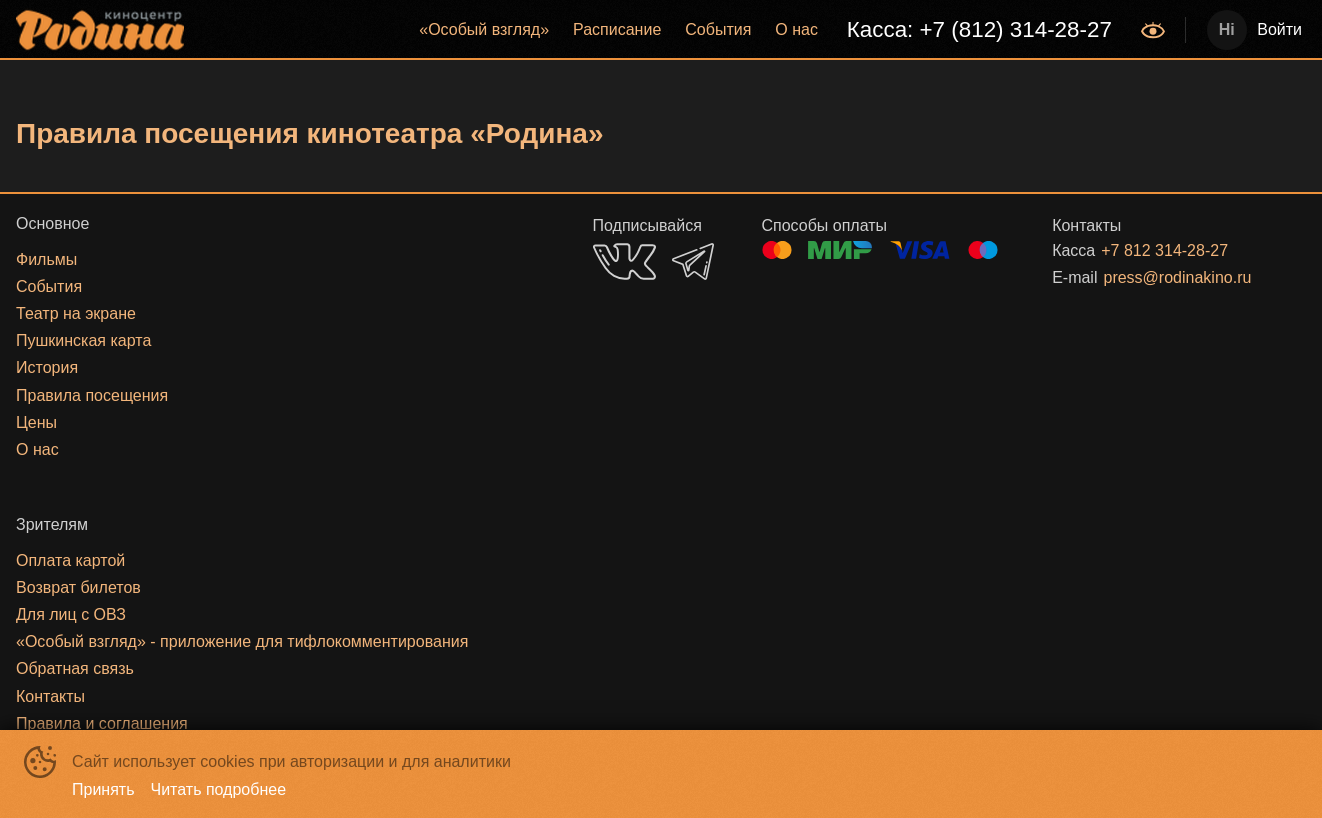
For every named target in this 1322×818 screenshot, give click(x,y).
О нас (796, 29)
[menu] (664, 30)
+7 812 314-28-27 (1164, 250)
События (718, 29)
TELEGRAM (693, 261)
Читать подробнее (219, 789)
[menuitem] (484, 30)
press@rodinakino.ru (1177, 277)
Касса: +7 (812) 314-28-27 (979, 29)
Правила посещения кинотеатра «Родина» (310, 133)
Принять (103, 789)
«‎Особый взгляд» (484, 29)
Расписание (617, 29)
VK (624, 261)
